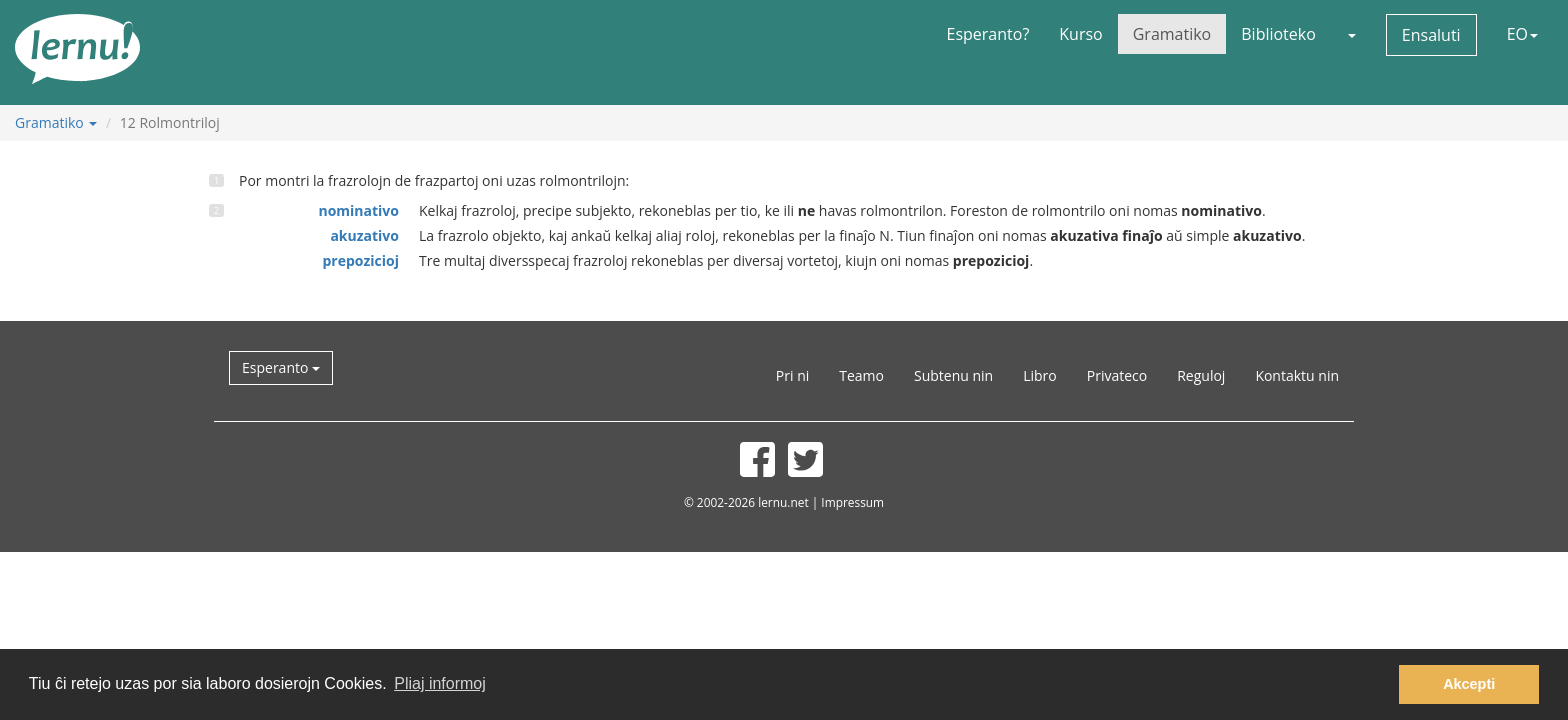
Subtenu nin (953, 375)
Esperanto (281, 367)
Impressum (852, 502)
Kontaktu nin (1297, 375)
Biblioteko (1278, 34)
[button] (1351, 34)
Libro (1040, 375)
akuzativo (364, 235)
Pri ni (792, 375)
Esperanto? (988, 34)
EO (1522, 34)
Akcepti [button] (1469, 684)
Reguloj (1201, 375)
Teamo (861, 375)
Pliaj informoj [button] (440, 683)
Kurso (1080, 34)
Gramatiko (1172, 34)
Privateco (1117, 375)
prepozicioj (360, 260)
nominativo (358, 210)
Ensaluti (1431, 35)
